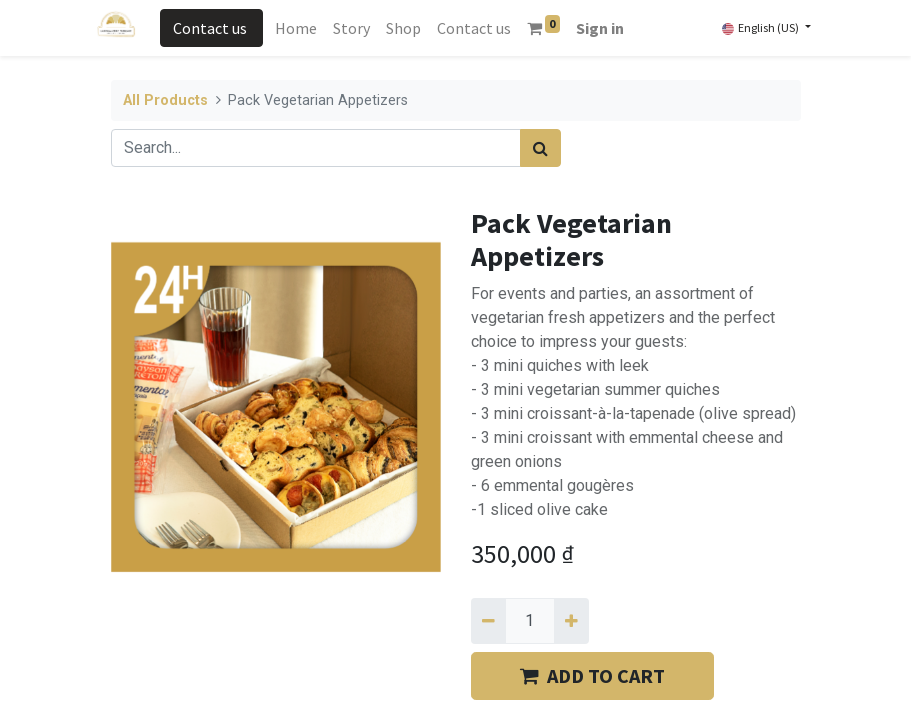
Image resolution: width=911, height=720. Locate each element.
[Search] (540, 148)
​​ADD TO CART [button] (592, 675)
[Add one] (571, 621)
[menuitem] (296, 28)
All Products (165, 100)
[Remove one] (488, 621)
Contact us (211, 28)
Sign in (600, 28)
